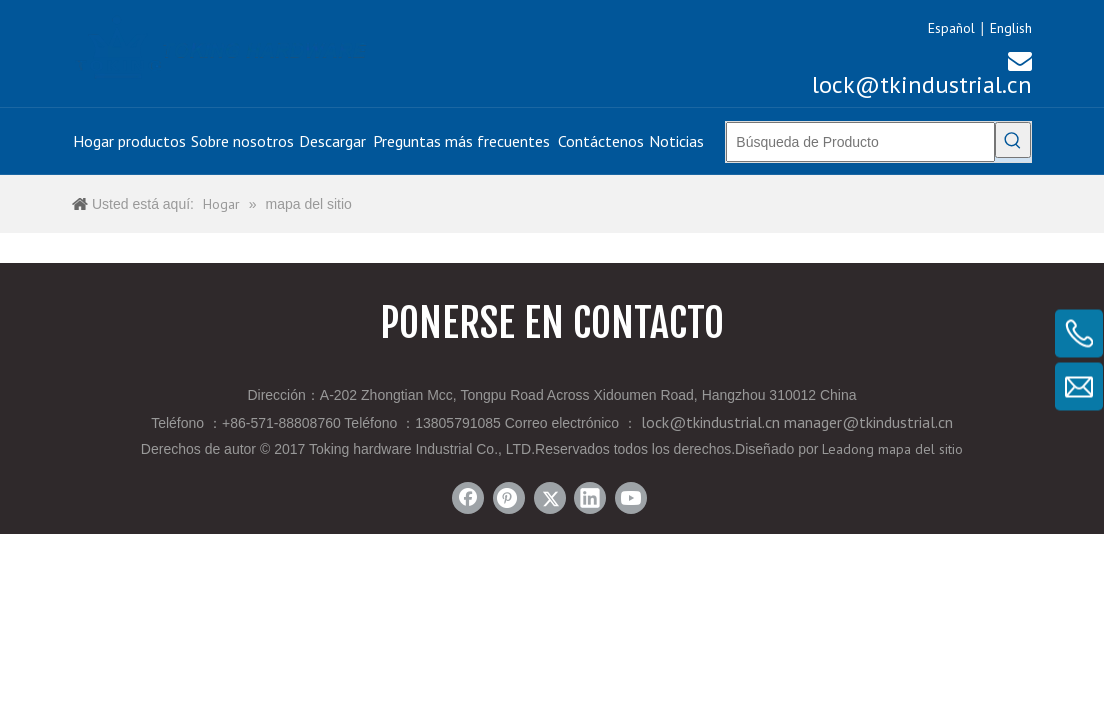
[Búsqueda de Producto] (860, 142)
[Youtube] (631, 498)
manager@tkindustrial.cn (868, 422)
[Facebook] (468, 498)
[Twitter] (550, 498)
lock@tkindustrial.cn (922, 72)
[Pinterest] (509, 498)
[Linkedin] (590, 498)
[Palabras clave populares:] (1013, 140)
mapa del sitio (920, 449)
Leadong (848, 449)
